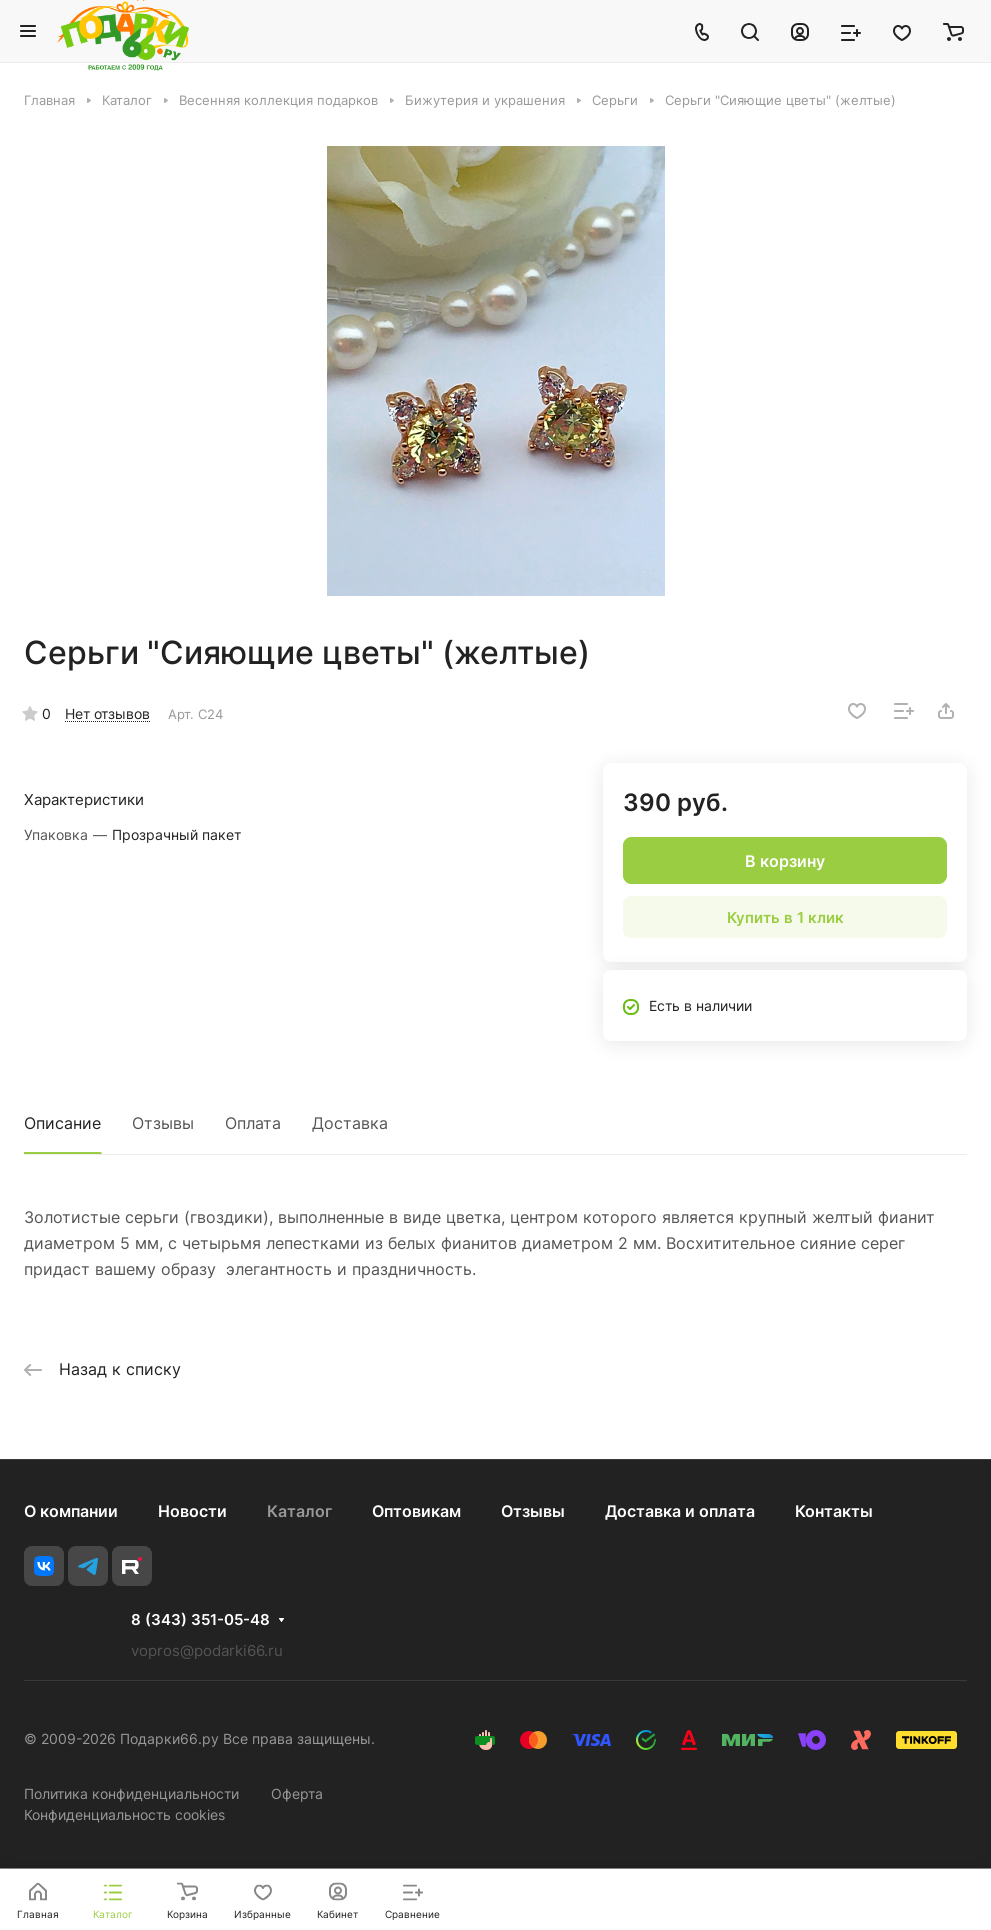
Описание (62, 1123)
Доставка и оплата (680, 1511)
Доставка (350, 1123)
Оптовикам (416, 1511)
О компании (71, 1511)
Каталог (299, 1511)
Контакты (834, 1511)
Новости (192, 1511)
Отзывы (163, 1123)
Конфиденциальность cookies (124, 1814)
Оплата (253, 1123)
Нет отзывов (107, 713)
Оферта (297, 1793)
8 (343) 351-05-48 (200, 1620)
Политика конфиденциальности (131, 1793)
